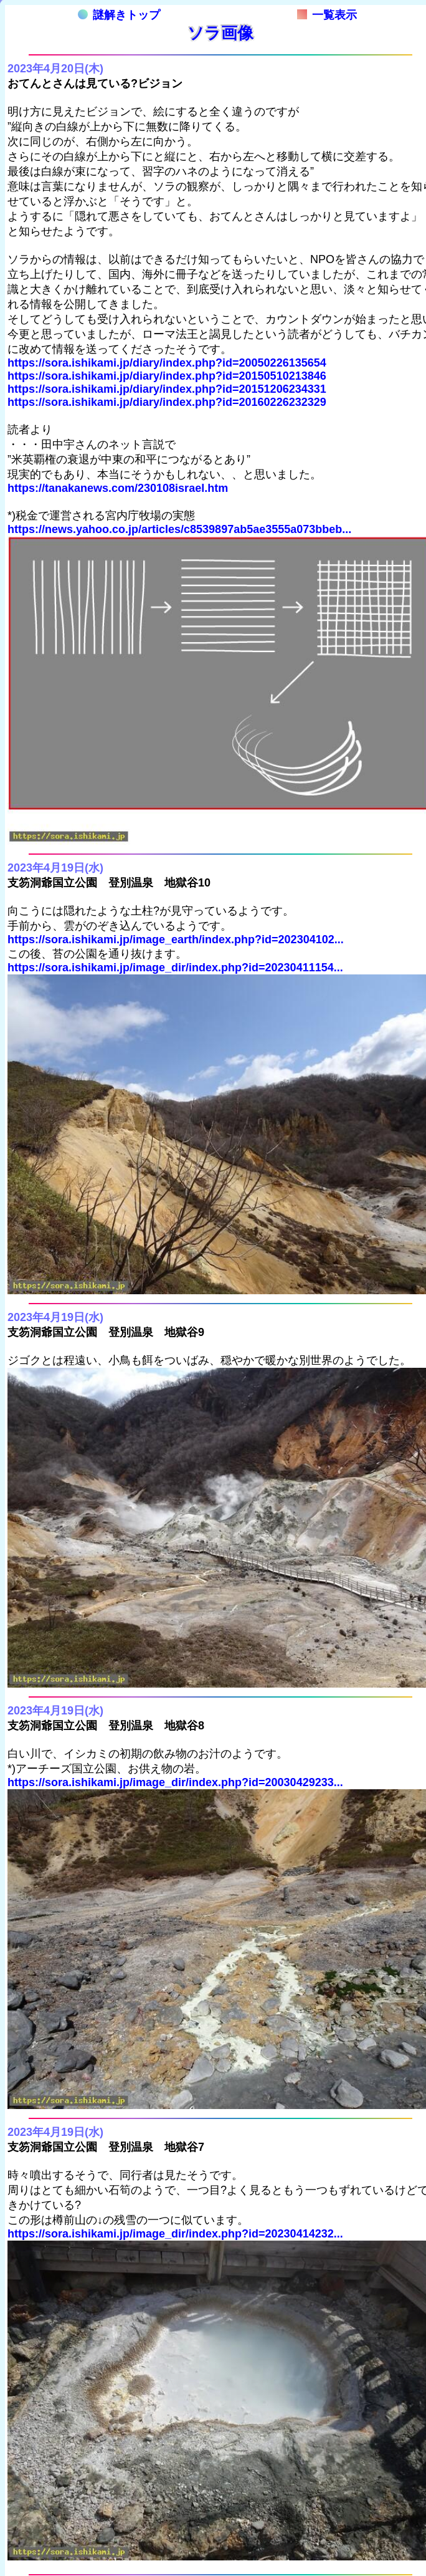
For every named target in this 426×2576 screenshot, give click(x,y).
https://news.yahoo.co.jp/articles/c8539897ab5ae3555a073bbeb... (179, 529)
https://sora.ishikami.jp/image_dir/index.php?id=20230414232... (175, 2234)
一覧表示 (327, 15)
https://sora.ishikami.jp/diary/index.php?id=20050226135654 (166, 363)
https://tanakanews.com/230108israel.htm (117, 488)
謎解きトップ (119, 15)
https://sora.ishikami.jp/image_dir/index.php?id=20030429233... (175, 1782)
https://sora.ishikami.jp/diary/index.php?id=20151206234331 (166, 389)
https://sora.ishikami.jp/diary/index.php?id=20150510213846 (166, 376)
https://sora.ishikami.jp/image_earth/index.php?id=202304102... (175, 939)
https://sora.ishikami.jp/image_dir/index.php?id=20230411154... (175, 967)
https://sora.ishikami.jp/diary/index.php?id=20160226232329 (166, 402)
